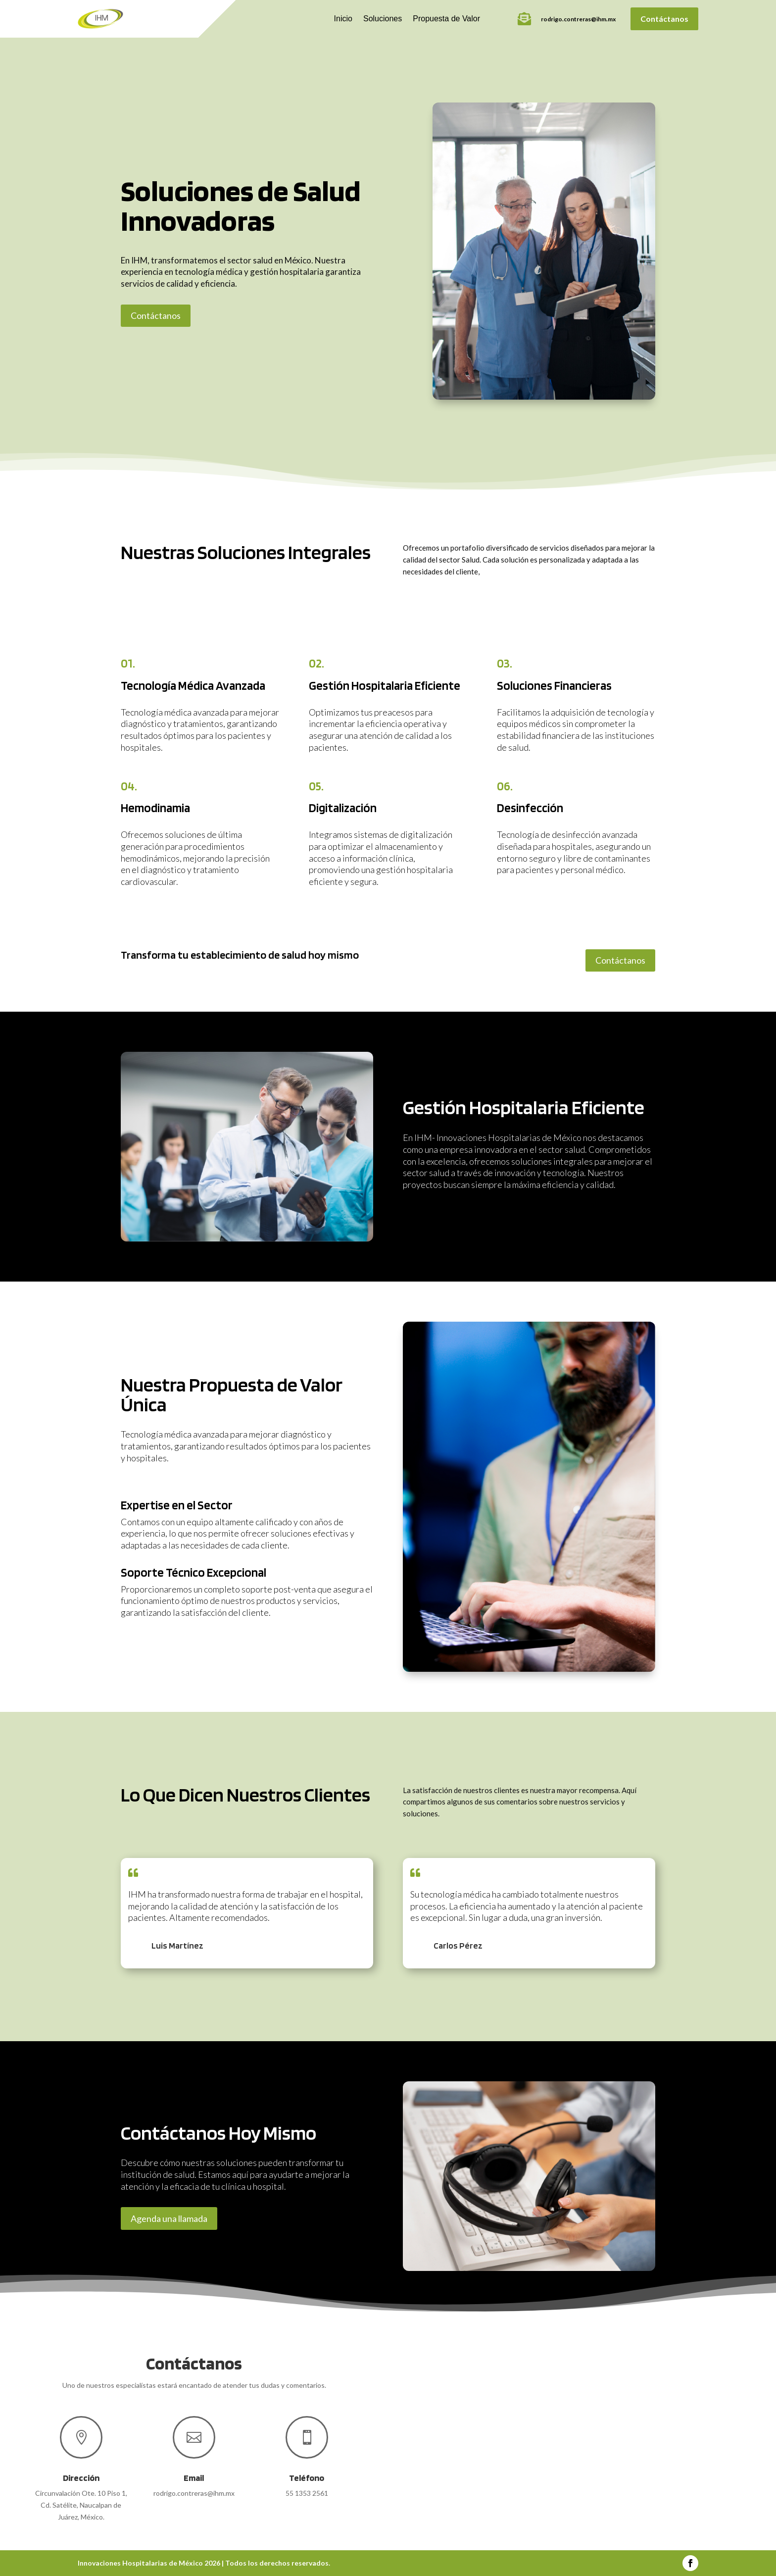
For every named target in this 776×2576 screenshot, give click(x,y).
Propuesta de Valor (446, 18)
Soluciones (382, 18)
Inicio (343, 18)
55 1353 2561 (307, 2493)
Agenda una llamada (169, 2218)
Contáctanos (664, 18)
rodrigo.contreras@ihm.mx (578, 19)
